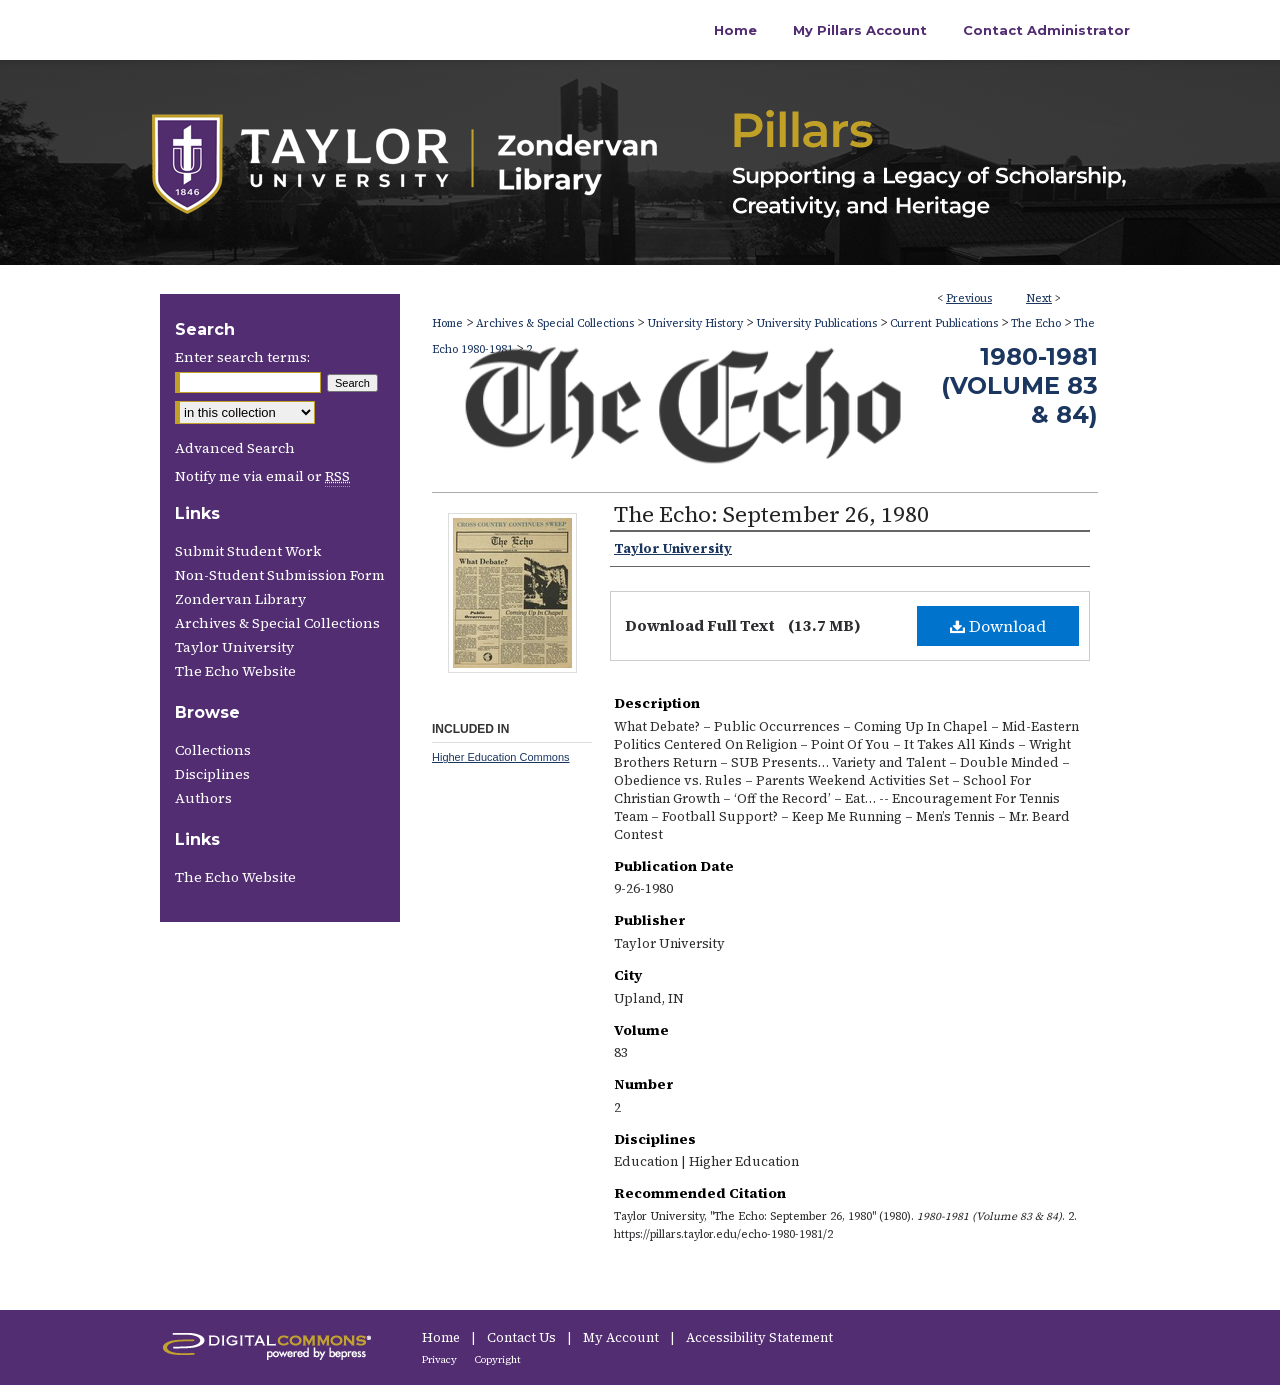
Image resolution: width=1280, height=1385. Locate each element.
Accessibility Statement (759, 1337)
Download (998, 626)
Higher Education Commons (501, 757)
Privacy (440, 1359)
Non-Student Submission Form (280, 575)
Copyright (498, 1359)
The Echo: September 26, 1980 (771, 514)
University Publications (816, 323)
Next (1039, 298)
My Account (622, 1337)
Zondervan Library (240, 599)
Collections (213, 750)
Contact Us (523, 1337)
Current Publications (944, 323)
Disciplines (212, 774)
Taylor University (234, 647)
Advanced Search (235, 448)
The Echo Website (235, 671)
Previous (969, 298)
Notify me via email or (262, 476)
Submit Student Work (248, 551)
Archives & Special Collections (555, 323)
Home (447, 323)
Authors (203, 798)
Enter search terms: (242, 357)
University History (695, 323)
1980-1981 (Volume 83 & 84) (1019, 385)
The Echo (1036, 323)
